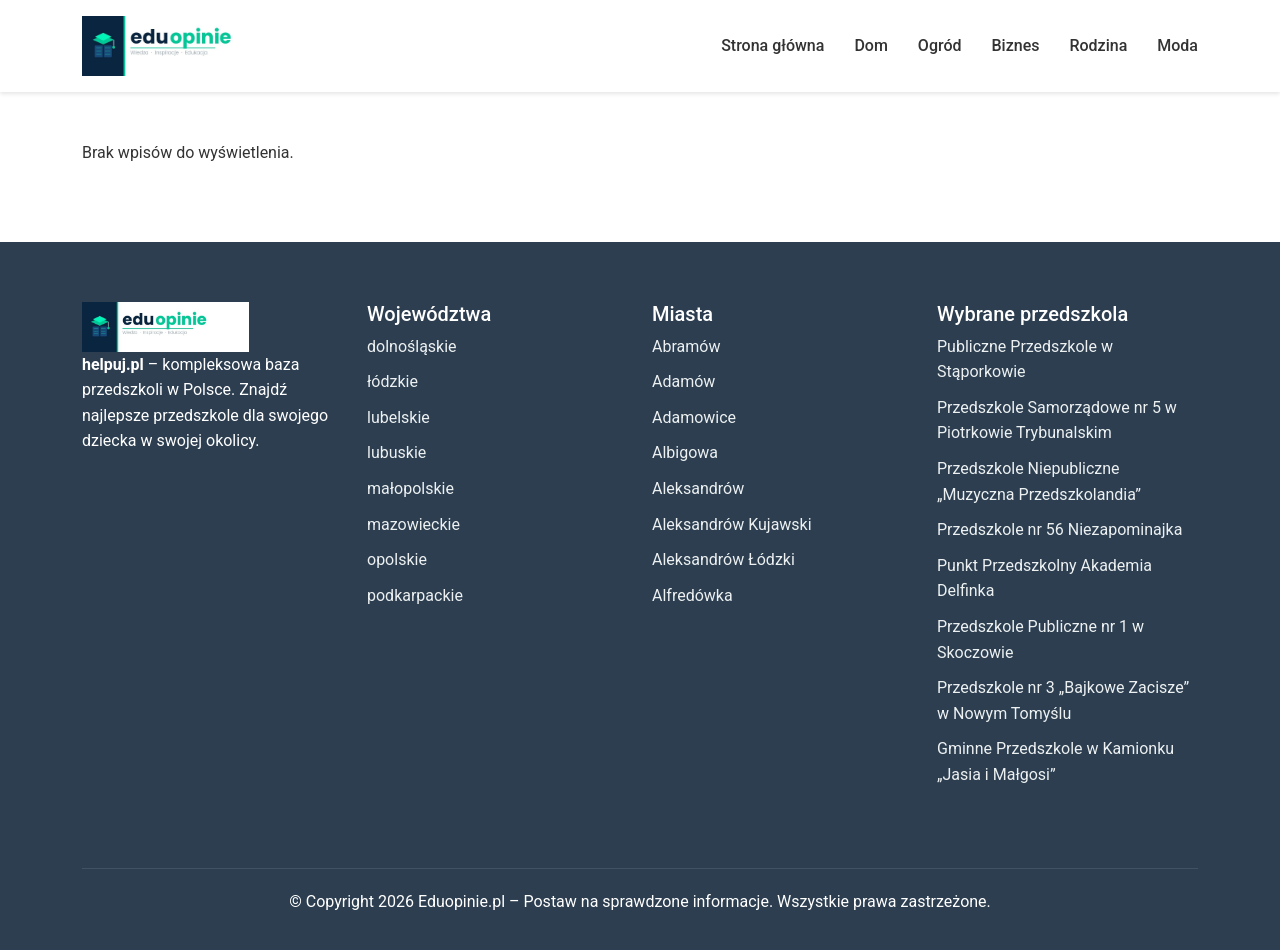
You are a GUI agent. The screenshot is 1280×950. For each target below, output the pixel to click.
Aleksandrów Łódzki (723, 559)
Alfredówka (692, 595)
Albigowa (685, 452)
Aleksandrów (698, 488)
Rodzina (1098, 45)
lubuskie (396, 452)
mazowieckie (413, 524)
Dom (870, 45)
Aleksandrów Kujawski (732, 524)
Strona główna (772, 45)
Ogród (940, 45)
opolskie (397, 559)
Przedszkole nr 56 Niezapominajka (1059, 529)
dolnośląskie (412, 346)
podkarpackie (415, 595)
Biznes (1016, 45)
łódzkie (392, 381)
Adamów (683, 381)
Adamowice (694, 417)
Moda (1177, 45)
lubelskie (398, 417)
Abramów (686, 346)
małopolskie (410, 488)
